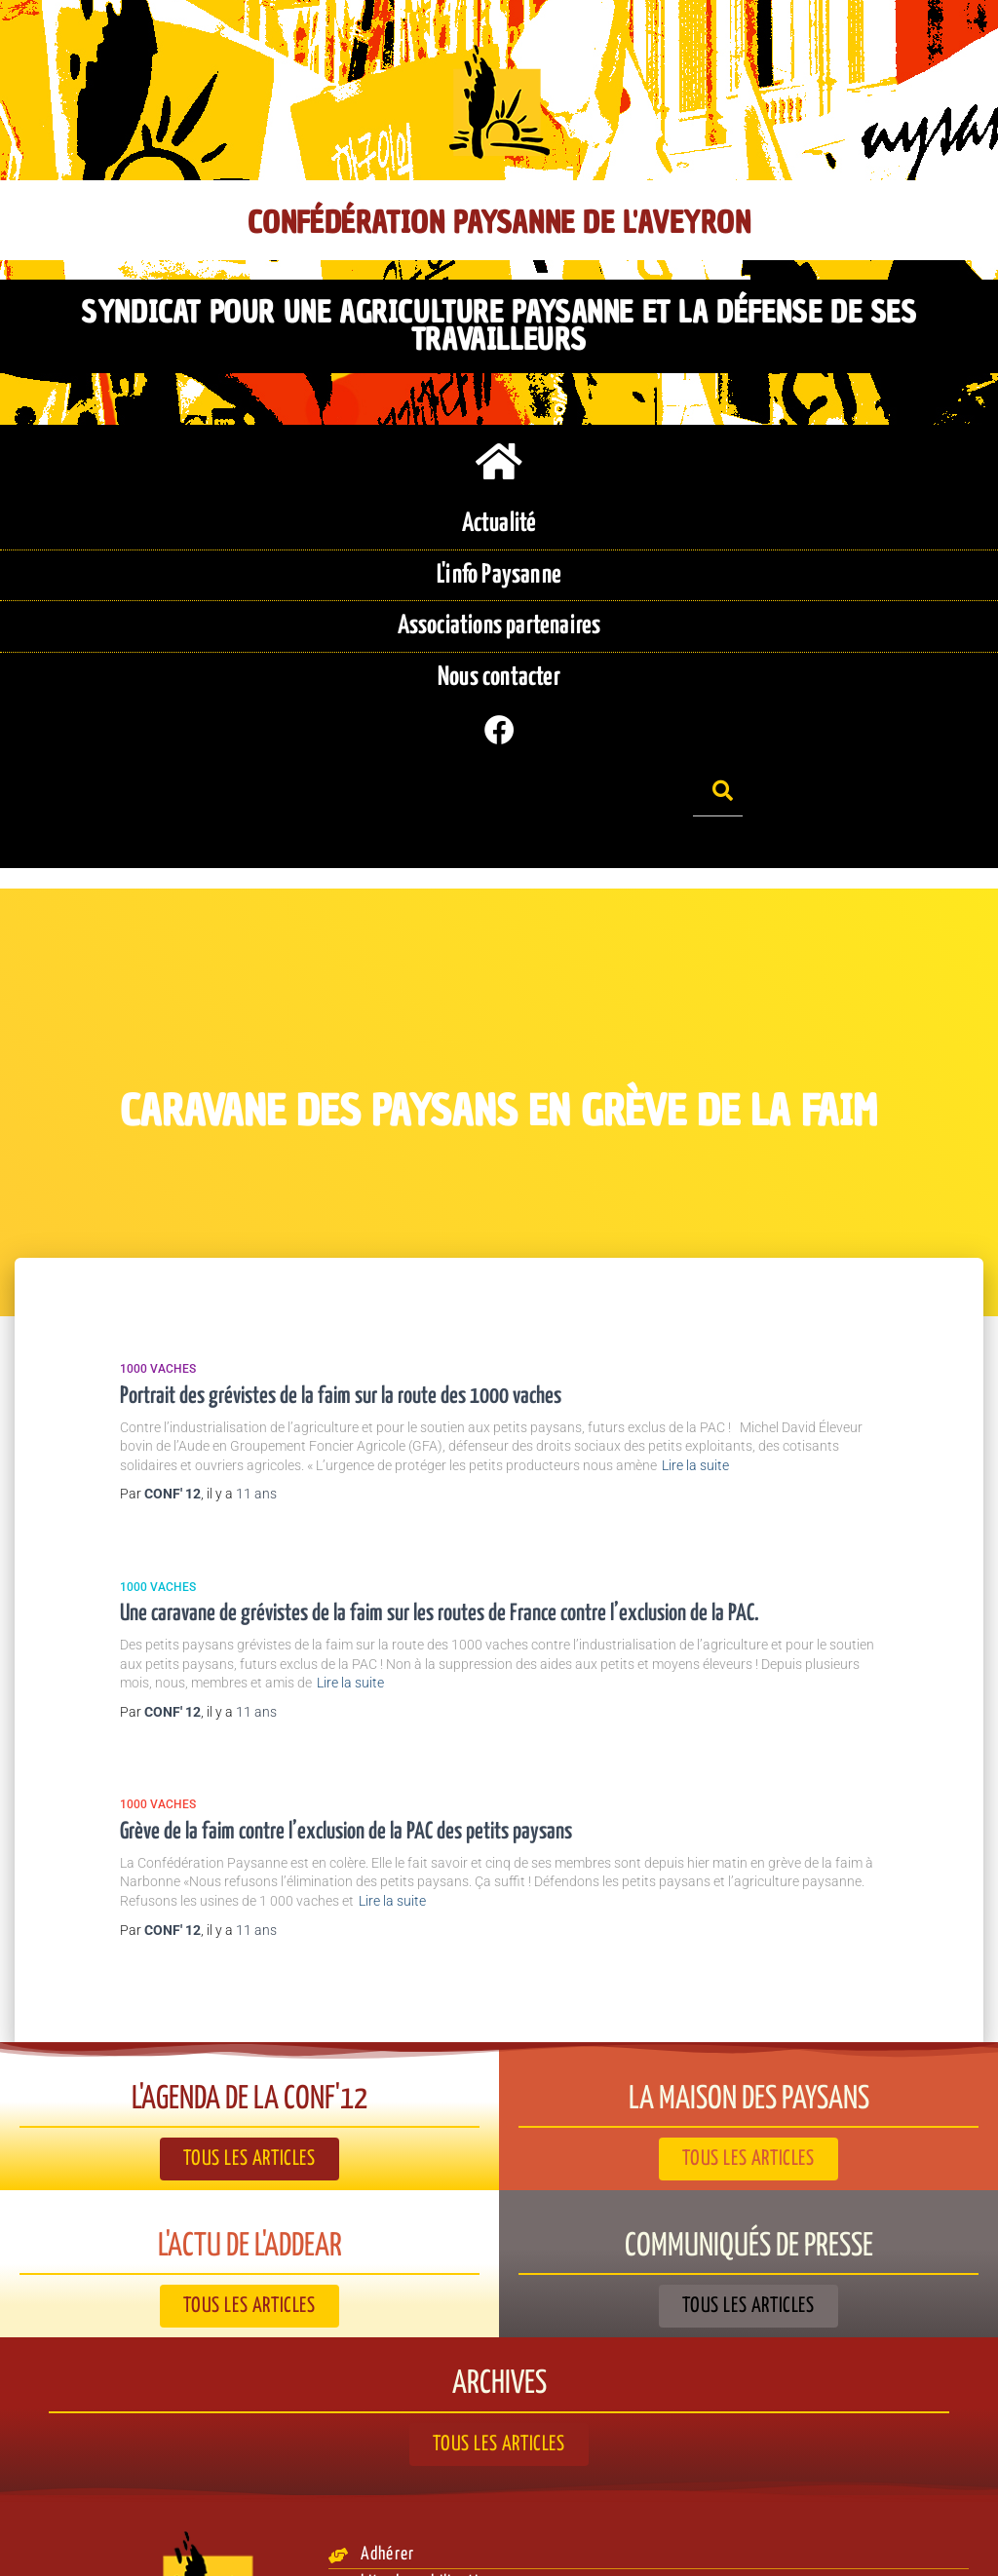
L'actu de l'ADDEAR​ (249, 2143)
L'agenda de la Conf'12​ (250, 1996)
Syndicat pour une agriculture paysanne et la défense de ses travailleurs (498, 312)
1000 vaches (158, 1266)
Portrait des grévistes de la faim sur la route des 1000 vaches (340, 1293)
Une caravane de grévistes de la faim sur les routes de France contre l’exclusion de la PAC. (439, 1511)
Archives (499, 2281)
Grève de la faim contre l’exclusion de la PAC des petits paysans (346, 1729)
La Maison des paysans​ (749, 1996)
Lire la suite (695, 1362)
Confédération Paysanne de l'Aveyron (499, 223)
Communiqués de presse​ (749, 2143)
